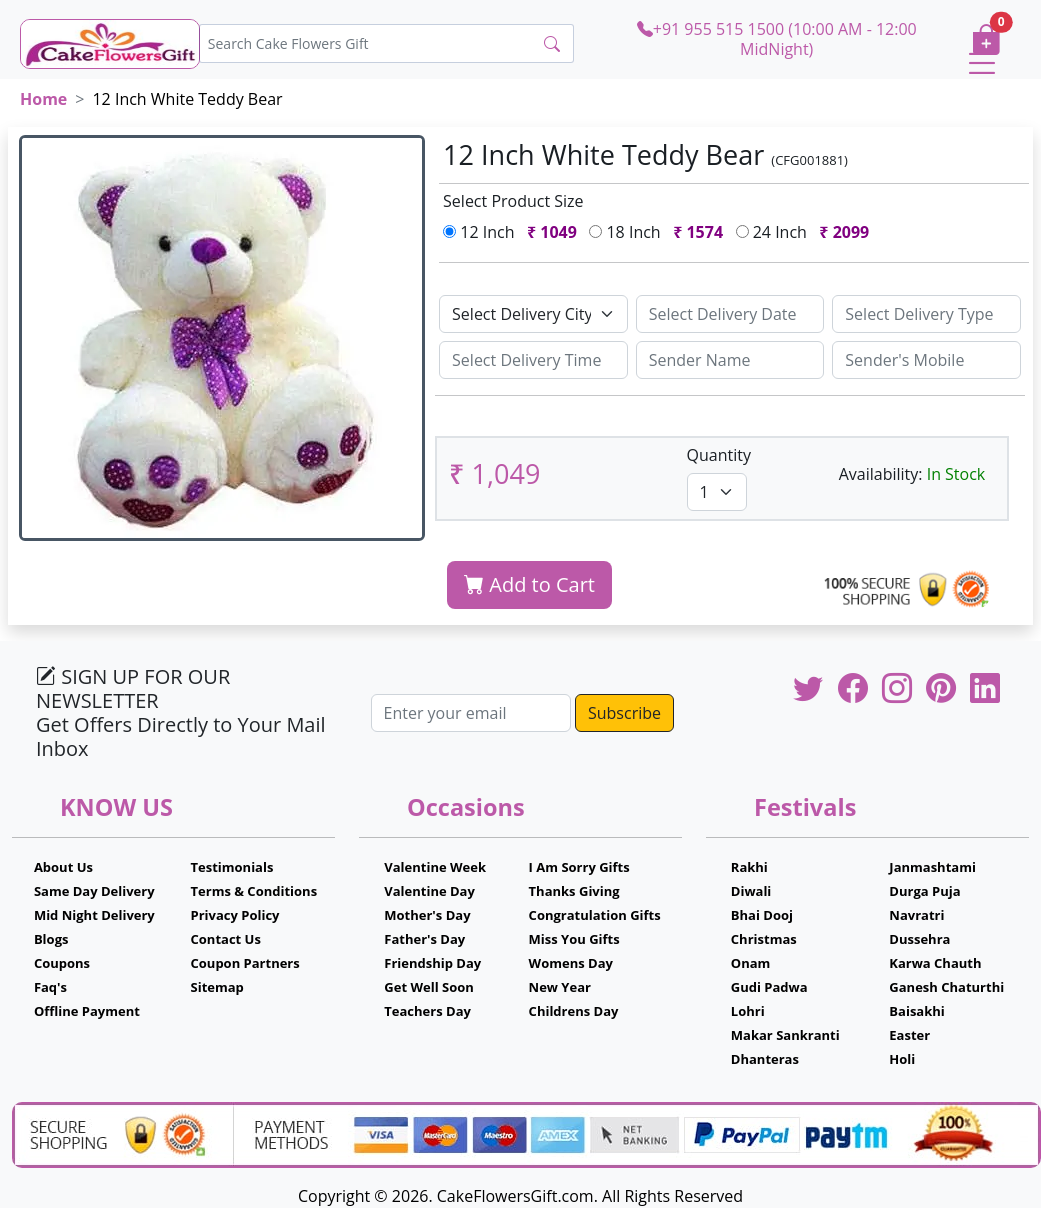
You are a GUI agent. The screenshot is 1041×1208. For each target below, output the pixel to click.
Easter (909, 1035)
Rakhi (749, 867)
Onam (751, 963)
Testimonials (232, 867)
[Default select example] (533, 314)
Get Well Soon (428, 987)
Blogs (51, 939)
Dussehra (919, 939)
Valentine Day (429, 891)
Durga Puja (924, 891)
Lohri (748, 1011)
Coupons (62, 963)
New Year (560, 987)
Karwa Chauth (935, 963)
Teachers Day (427, 1011)
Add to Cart (529, 584)
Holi (902, 1059)
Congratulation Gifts (595, 915)
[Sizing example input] (730, 314)
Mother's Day (427, 915)
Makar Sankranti (785, 1035)
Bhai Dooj (762, 915)
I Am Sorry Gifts (579, 867)
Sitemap (217, 987)
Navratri (916, 915)
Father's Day (424, 939)
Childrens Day (574, 1011)
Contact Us (226, 939)
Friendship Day (432, 963)
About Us (63, 867)
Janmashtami (932, 867)
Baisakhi (916, 1011)
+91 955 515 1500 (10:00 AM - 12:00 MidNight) (777, 38)
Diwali (751, 891)
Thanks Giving (574, 891)
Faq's (50, 987)
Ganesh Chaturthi (946, 987)
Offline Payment (87, 1011)
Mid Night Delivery (94, 915)
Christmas (764, 939)
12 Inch (514, 232)
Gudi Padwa (769, 987)
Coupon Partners (245, 963)
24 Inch (807, 232)
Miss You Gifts (574, 939)
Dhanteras (765, 1059)
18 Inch (660, 232)
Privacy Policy (235, 915)
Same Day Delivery (94, 891)
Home (43, 99)
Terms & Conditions (254, 891)
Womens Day (571, 963)
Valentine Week (435, 867)
